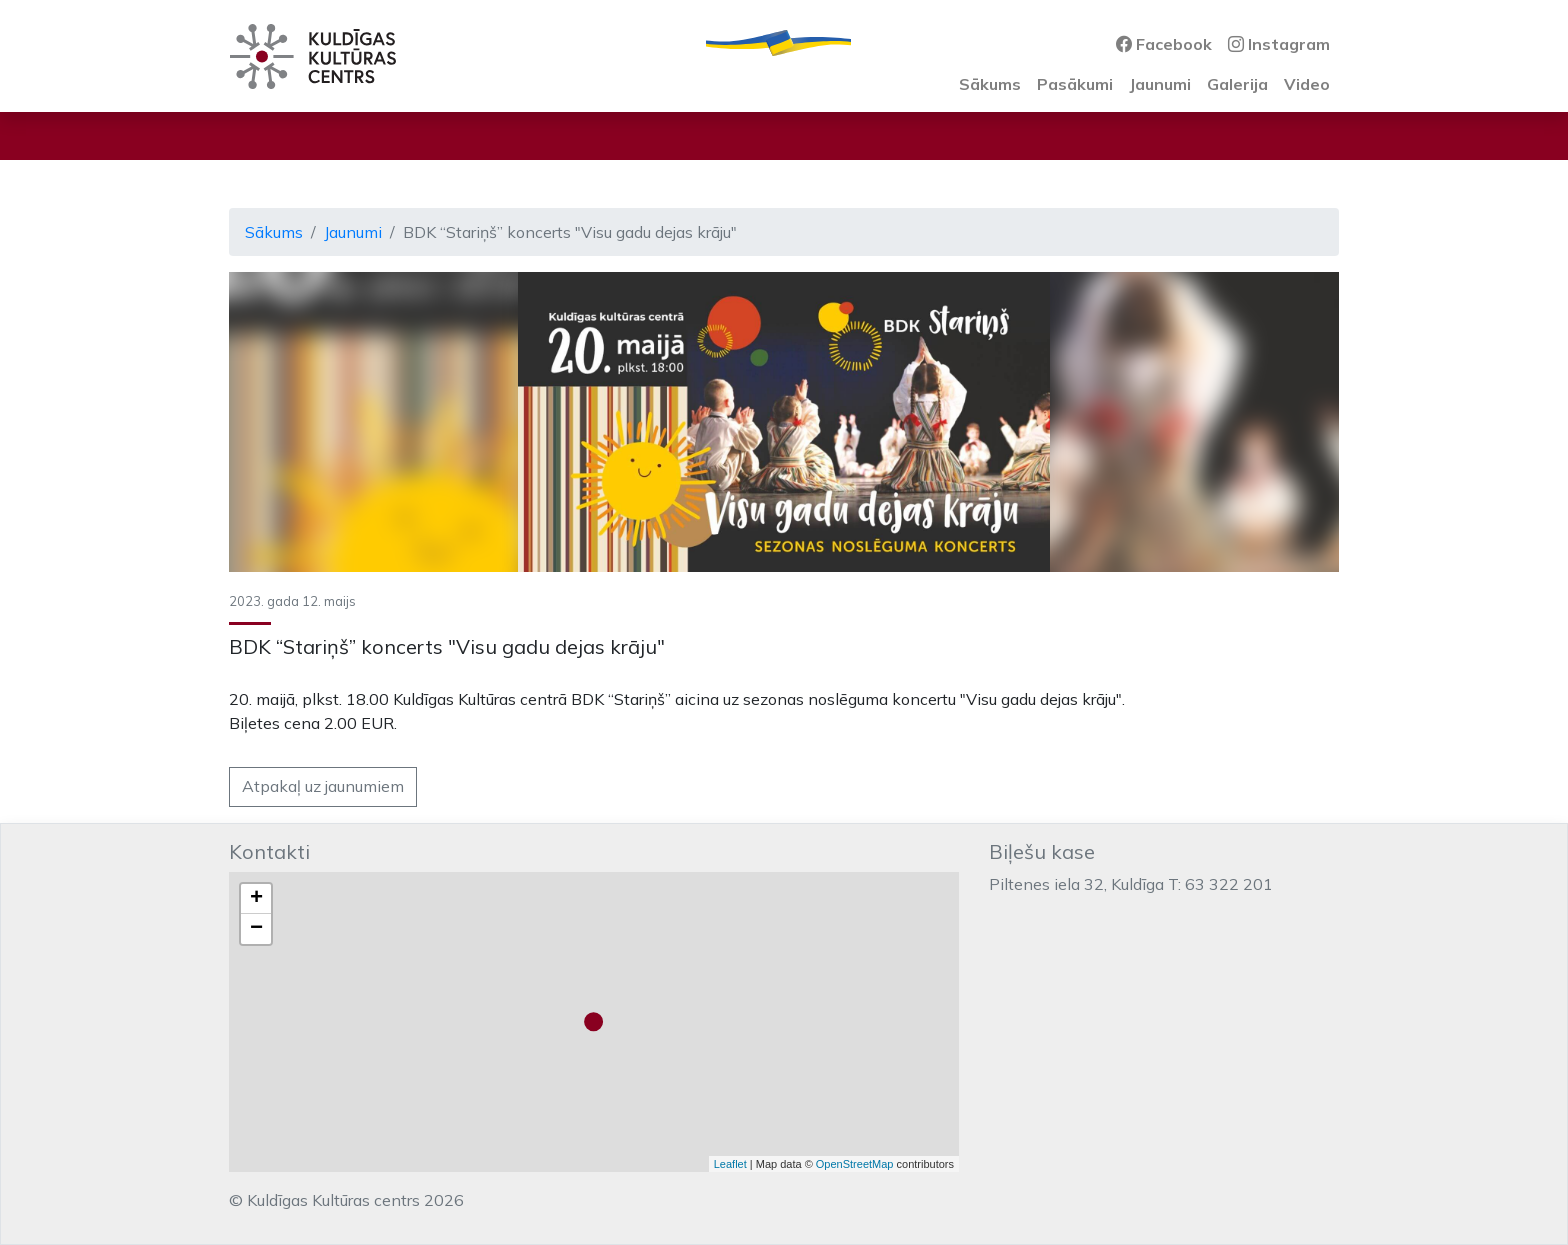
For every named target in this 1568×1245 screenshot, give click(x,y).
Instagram (1279, 44)
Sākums (990, 84)
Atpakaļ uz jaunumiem (323, 786)
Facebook (1164, 44)
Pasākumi (1075, 84)
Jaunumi (1160, 84)
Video (1307, 84)
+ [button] (256, 899)
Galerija (1237, 84)
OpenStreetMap (855, 1164)
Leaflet (730, 1164)
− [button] (256, 929)
